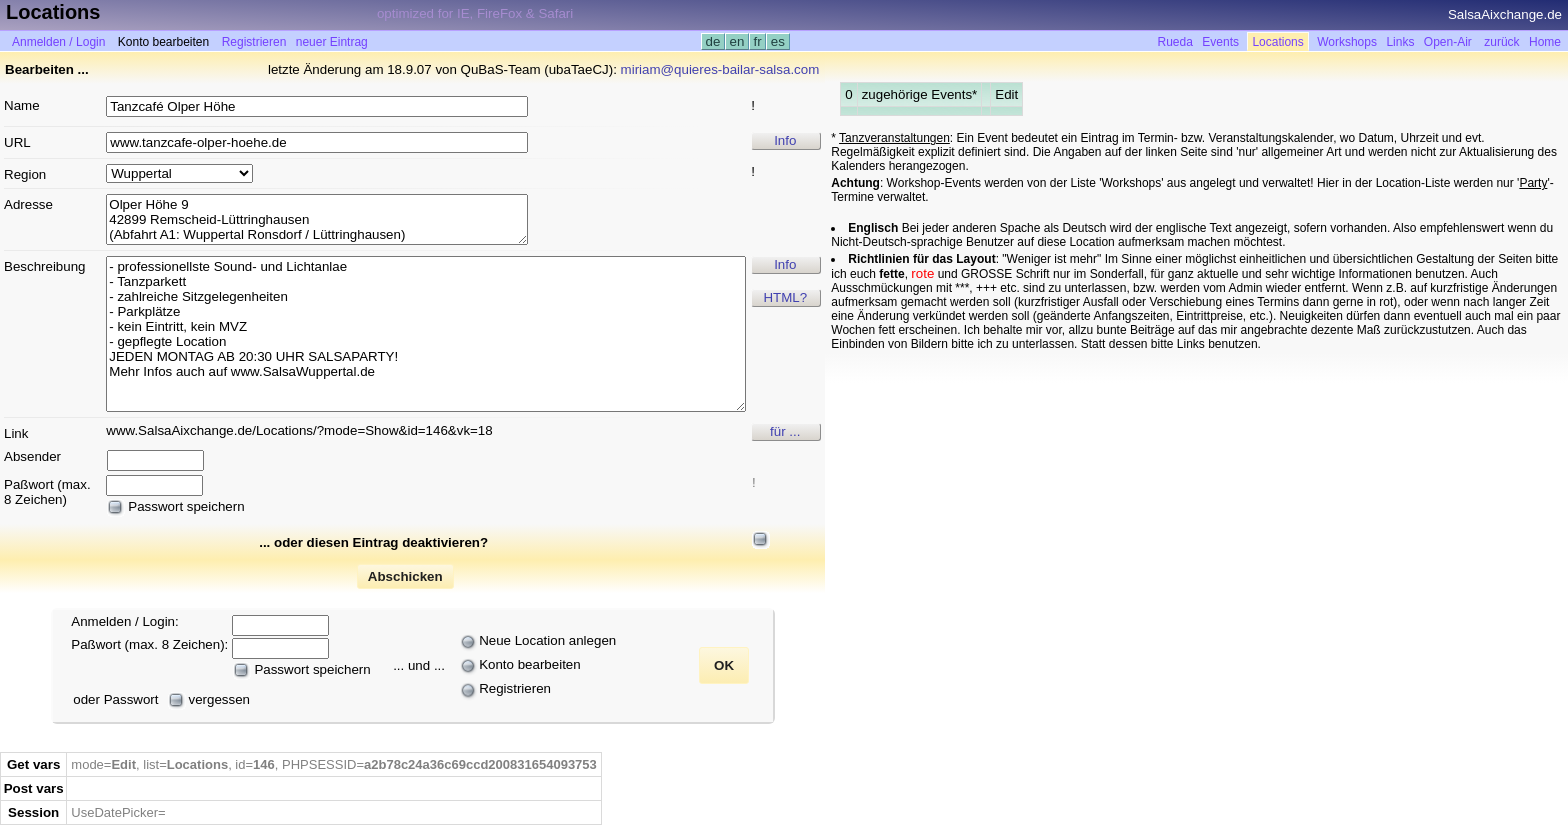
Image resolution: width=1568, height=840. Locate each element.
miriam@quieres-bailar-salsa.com (720, 69)
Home (1545, 42)
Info (785, 140)
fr (758, 41)
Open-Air (1448, 42)
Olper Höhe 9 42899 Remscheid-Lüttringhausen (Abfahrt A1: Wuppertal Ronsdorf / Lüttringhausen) (316, 219)
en (737, 41)
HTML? (785, 297)
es (777, 41)
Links (1400, 42)
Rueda (1175, 42)
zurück (1501, 42)
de (713, 41)
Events (1220, 42)
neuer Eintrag (332, 42)
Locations (1277, 42)
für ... (785, 431)
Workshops (1347, 42)
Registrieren (254, 42)
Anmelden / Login (58, 42)
